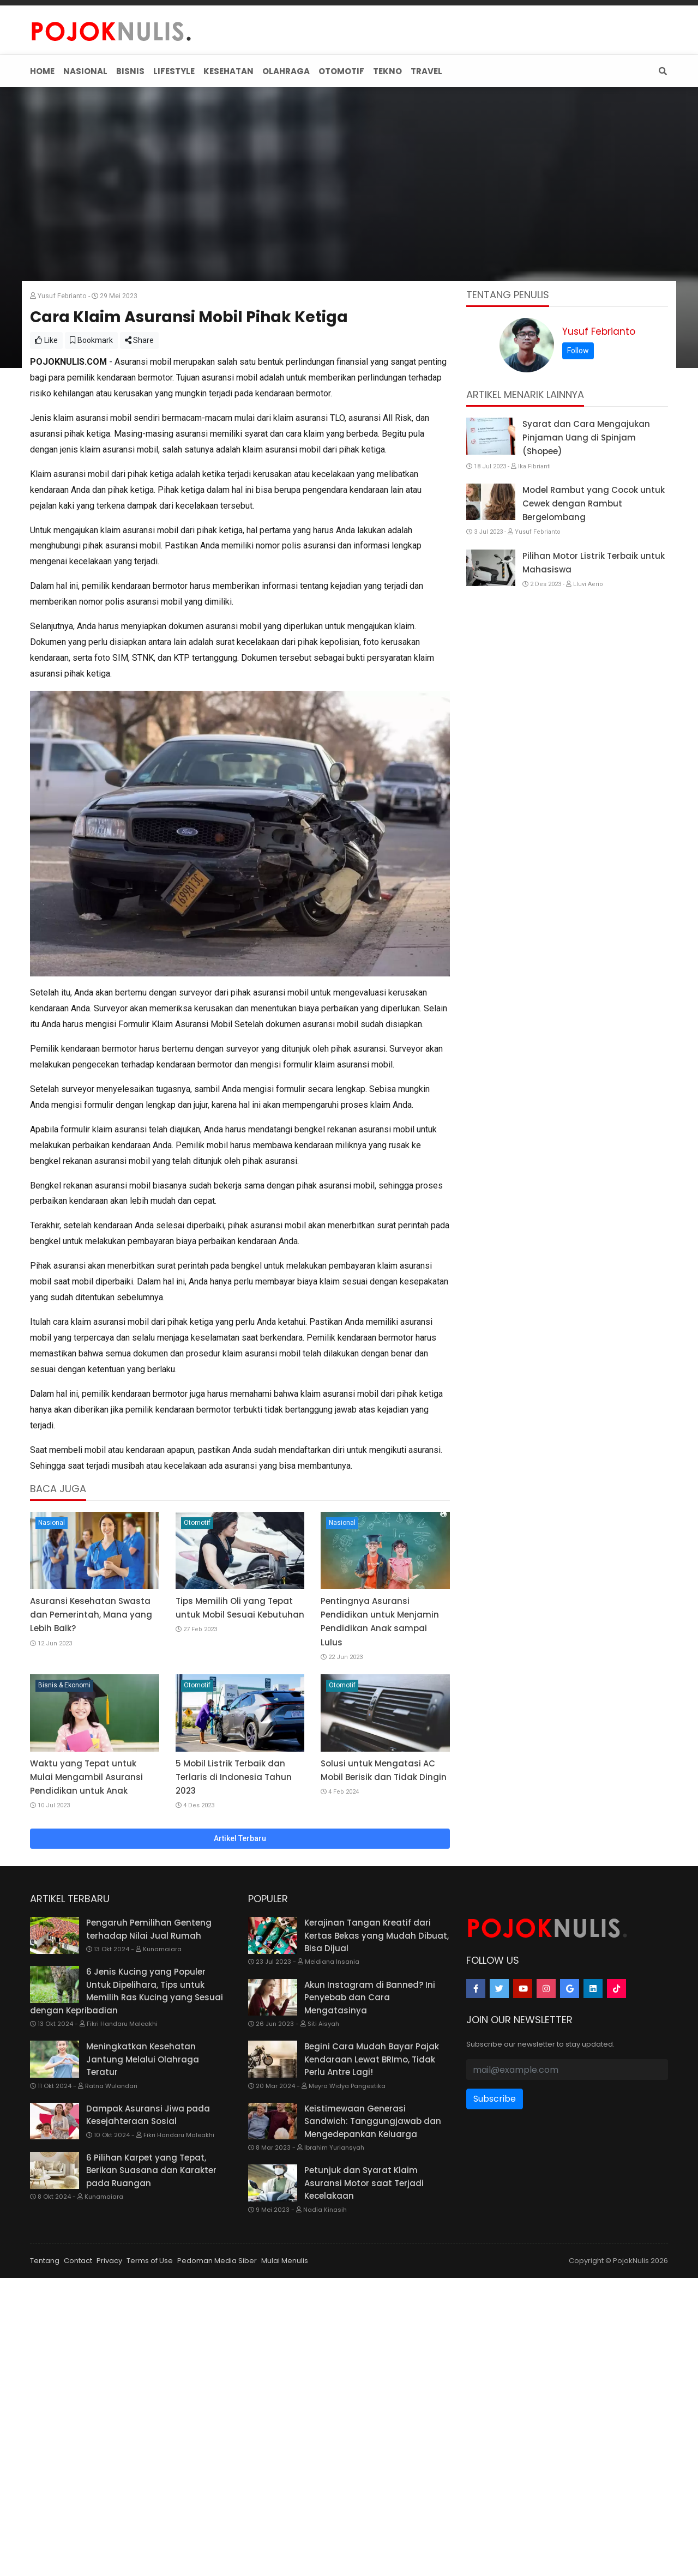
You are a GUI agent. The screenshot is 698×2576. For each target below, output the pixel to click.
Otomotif (197, 1686)
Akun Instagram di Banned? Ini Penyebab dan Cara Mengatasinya (369, 2161)
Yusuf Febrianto (598, 495)
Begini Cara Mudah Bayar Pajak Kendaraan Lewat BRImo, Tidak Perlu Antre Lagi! (371, 2222)
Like (46, 503)
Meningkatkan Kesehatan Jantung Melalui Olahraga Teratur (142, 2222)
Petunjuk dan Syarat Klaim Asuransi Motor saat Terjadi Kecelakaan (364, 2346)
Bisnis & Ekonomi (64, 1849)
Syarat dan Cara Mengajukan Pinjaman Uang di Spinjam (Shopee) (586, 601)
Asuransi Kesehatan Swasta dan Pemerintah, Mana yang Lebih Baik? (91, 1778)
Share (139, 503)
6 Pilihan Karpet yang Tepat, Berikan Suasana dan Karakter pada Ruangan (151, 2333)
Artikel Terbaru (240, 2002)
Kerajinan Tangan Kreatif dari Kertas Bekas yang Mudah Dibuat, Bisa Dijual (376, 2098)
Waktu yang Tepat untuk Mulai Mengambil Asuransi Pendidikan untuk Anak (86, 1940)
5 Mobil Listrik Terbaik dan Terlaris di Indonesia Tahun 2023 (234, 1940)
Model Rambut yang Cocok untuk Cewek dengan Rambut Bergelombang (593, 667)
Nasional (51, 1686)
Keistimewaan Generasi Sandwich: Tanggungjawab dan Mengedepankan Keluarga (372, 2284)
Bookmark (91, 503)
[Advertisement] (349, 169)
